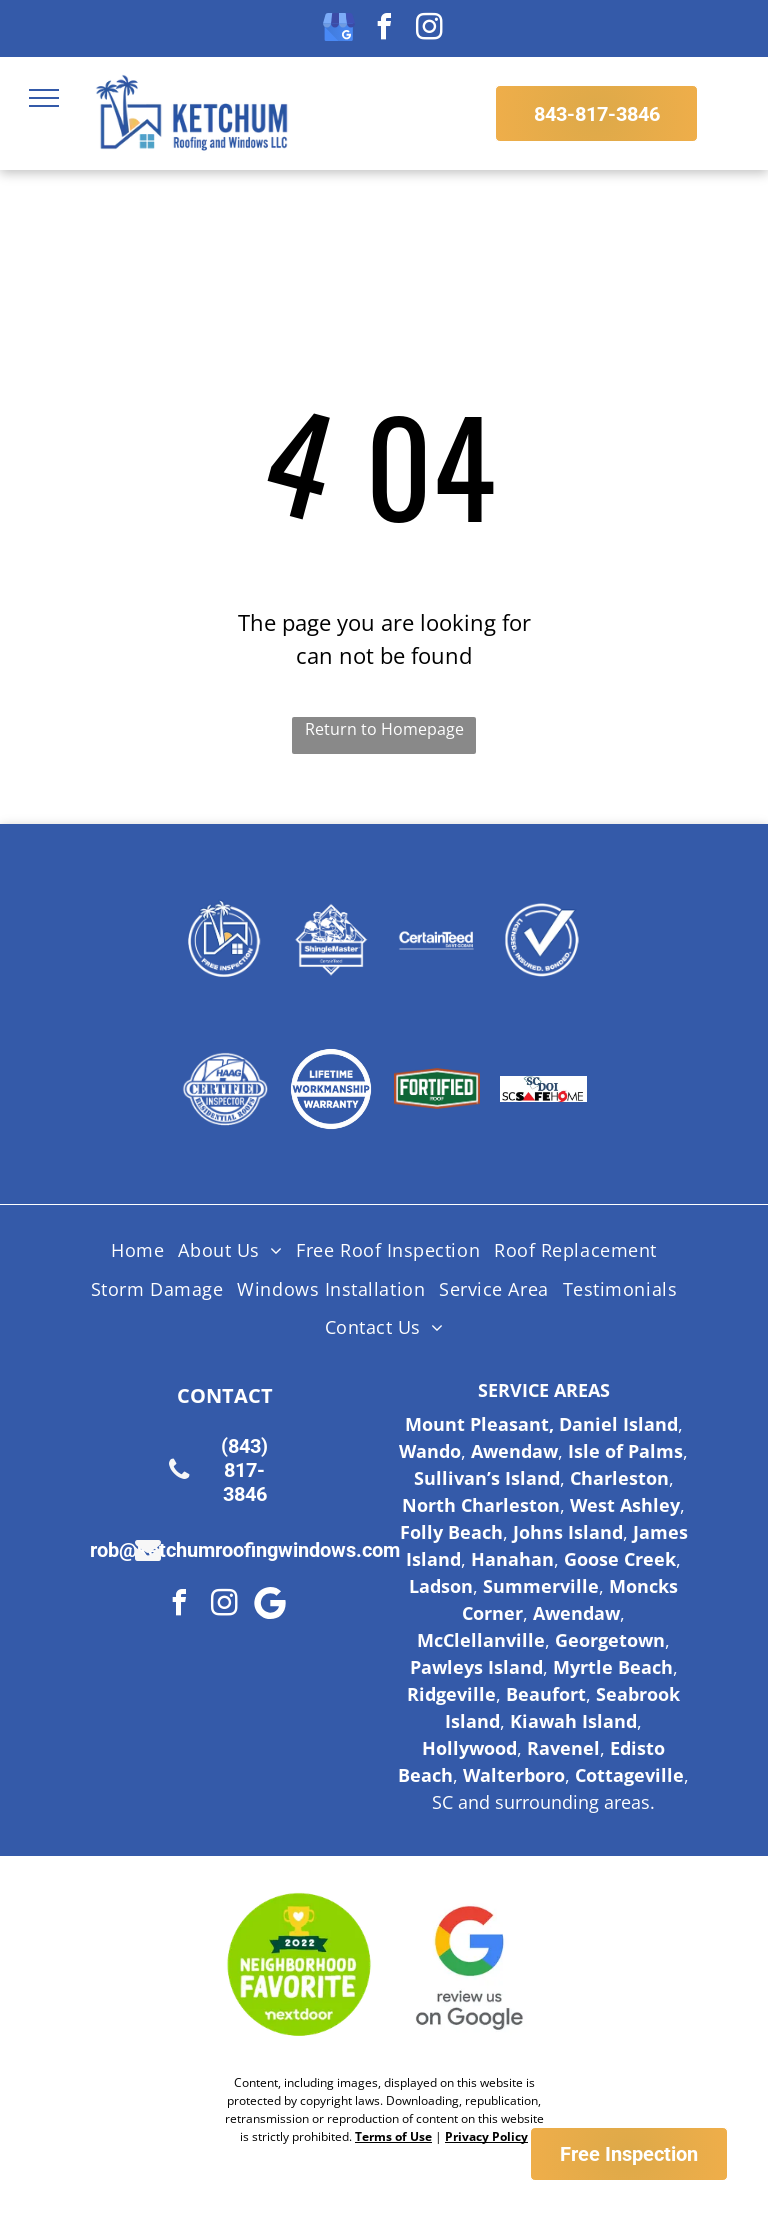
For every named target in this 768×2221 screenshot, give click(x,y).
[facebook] (384, 29)
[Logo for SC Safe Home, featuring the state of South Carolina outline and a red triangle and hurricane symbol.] (543, 1089)
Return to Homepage (384, 729)
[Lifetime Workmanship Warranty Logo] (331, 1089)
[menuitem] (137, 1251)
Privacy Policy (486, 2136)
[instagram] (429, 29)
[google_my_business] (339, 29)
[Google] (270, 1605)
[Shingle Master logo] (331, 939)
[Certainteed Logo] (437, 939)
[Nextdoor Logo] (299, 1965)
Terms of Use (393, 2136)
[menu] (44, 98)
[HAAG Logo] (225, 1089)
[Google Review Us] (470, 1965)
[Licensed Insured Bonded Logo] (543, 939)
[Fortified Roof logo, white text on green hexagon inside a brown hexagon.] (437, 1089)
